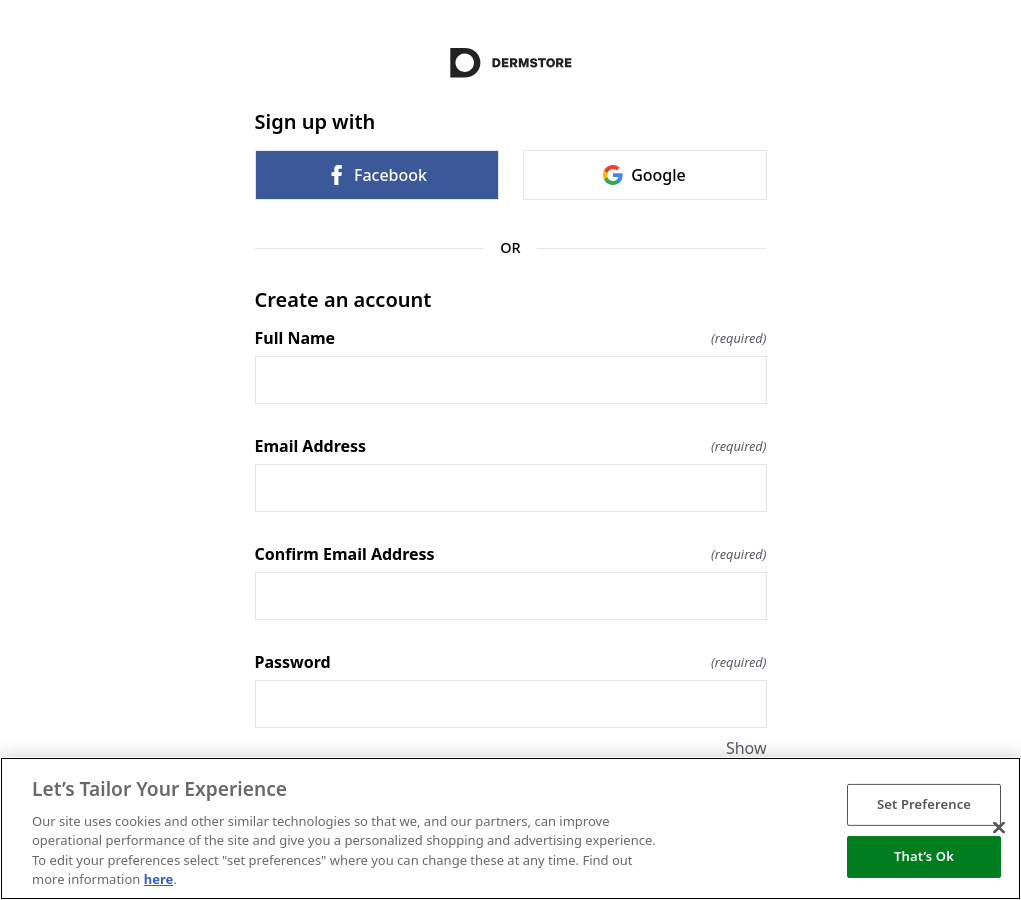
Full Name (511, 338)
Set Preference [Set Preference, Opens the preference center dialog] (924, 804)
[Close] (999, 828)
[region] (510, 828)
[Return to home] (511, 63)
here (159, 879)
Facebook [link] (376, 175)
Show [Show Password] (746, 748)
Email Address (511, 446)
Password (511, 662)
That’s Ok (924, 856)
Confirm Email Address (511, 554)
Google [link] (644, 175)
